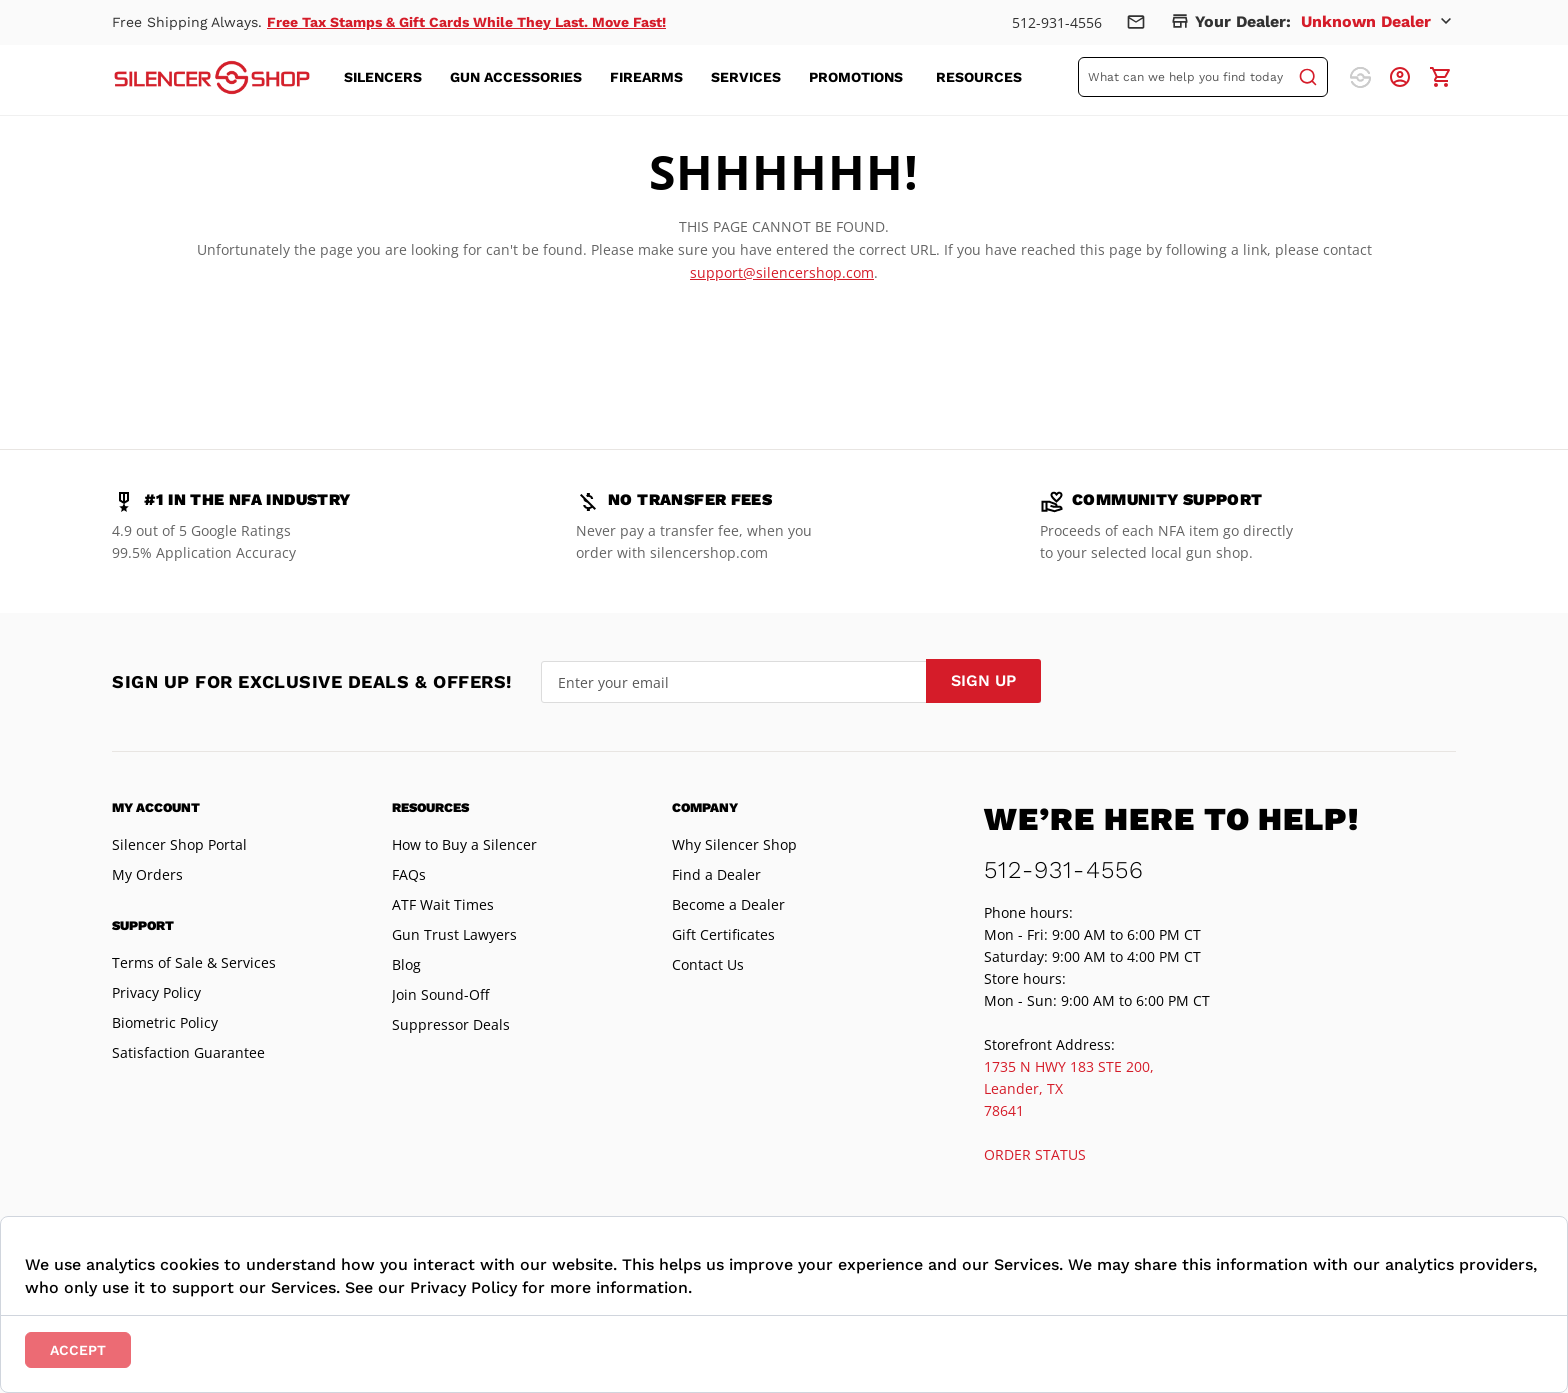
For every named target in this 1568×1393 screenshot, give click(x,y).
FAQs (409, 874)
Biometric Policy (165, 1022)
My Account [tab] (156, 807)
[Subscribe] (983, 681)
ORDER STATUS (1035, 1154)
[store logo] (212, 77)
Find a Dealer (716, 874)
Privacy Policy (156, 992)
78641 (1004, 1110)
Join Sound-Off (440, 994)
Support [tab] (143, 925)
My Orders (147, 874)
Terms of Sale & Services (194, 962)
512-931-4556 (1057, 22)
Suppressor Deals (451, 1024)
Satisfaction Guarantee (188, 1052)
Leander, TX (1023, 1088)
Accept (78, 1350)
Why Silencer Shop (734, 844)
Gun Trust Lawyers (454, 934)
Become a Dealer (728, 904)
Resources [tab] (430, 807)
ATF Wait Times (443, 904)
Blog (406, 964)
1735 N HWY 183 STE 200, (1069, 1066)
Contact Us (708, 964)
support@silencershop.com (782, 272)
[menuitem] (389, 77)
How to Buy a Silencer (464, 844)
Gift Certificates (723, 934)
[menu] (695, 77)
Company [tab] (705, 807)
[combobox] (1203, 77)
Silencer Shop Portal (179, 844)
